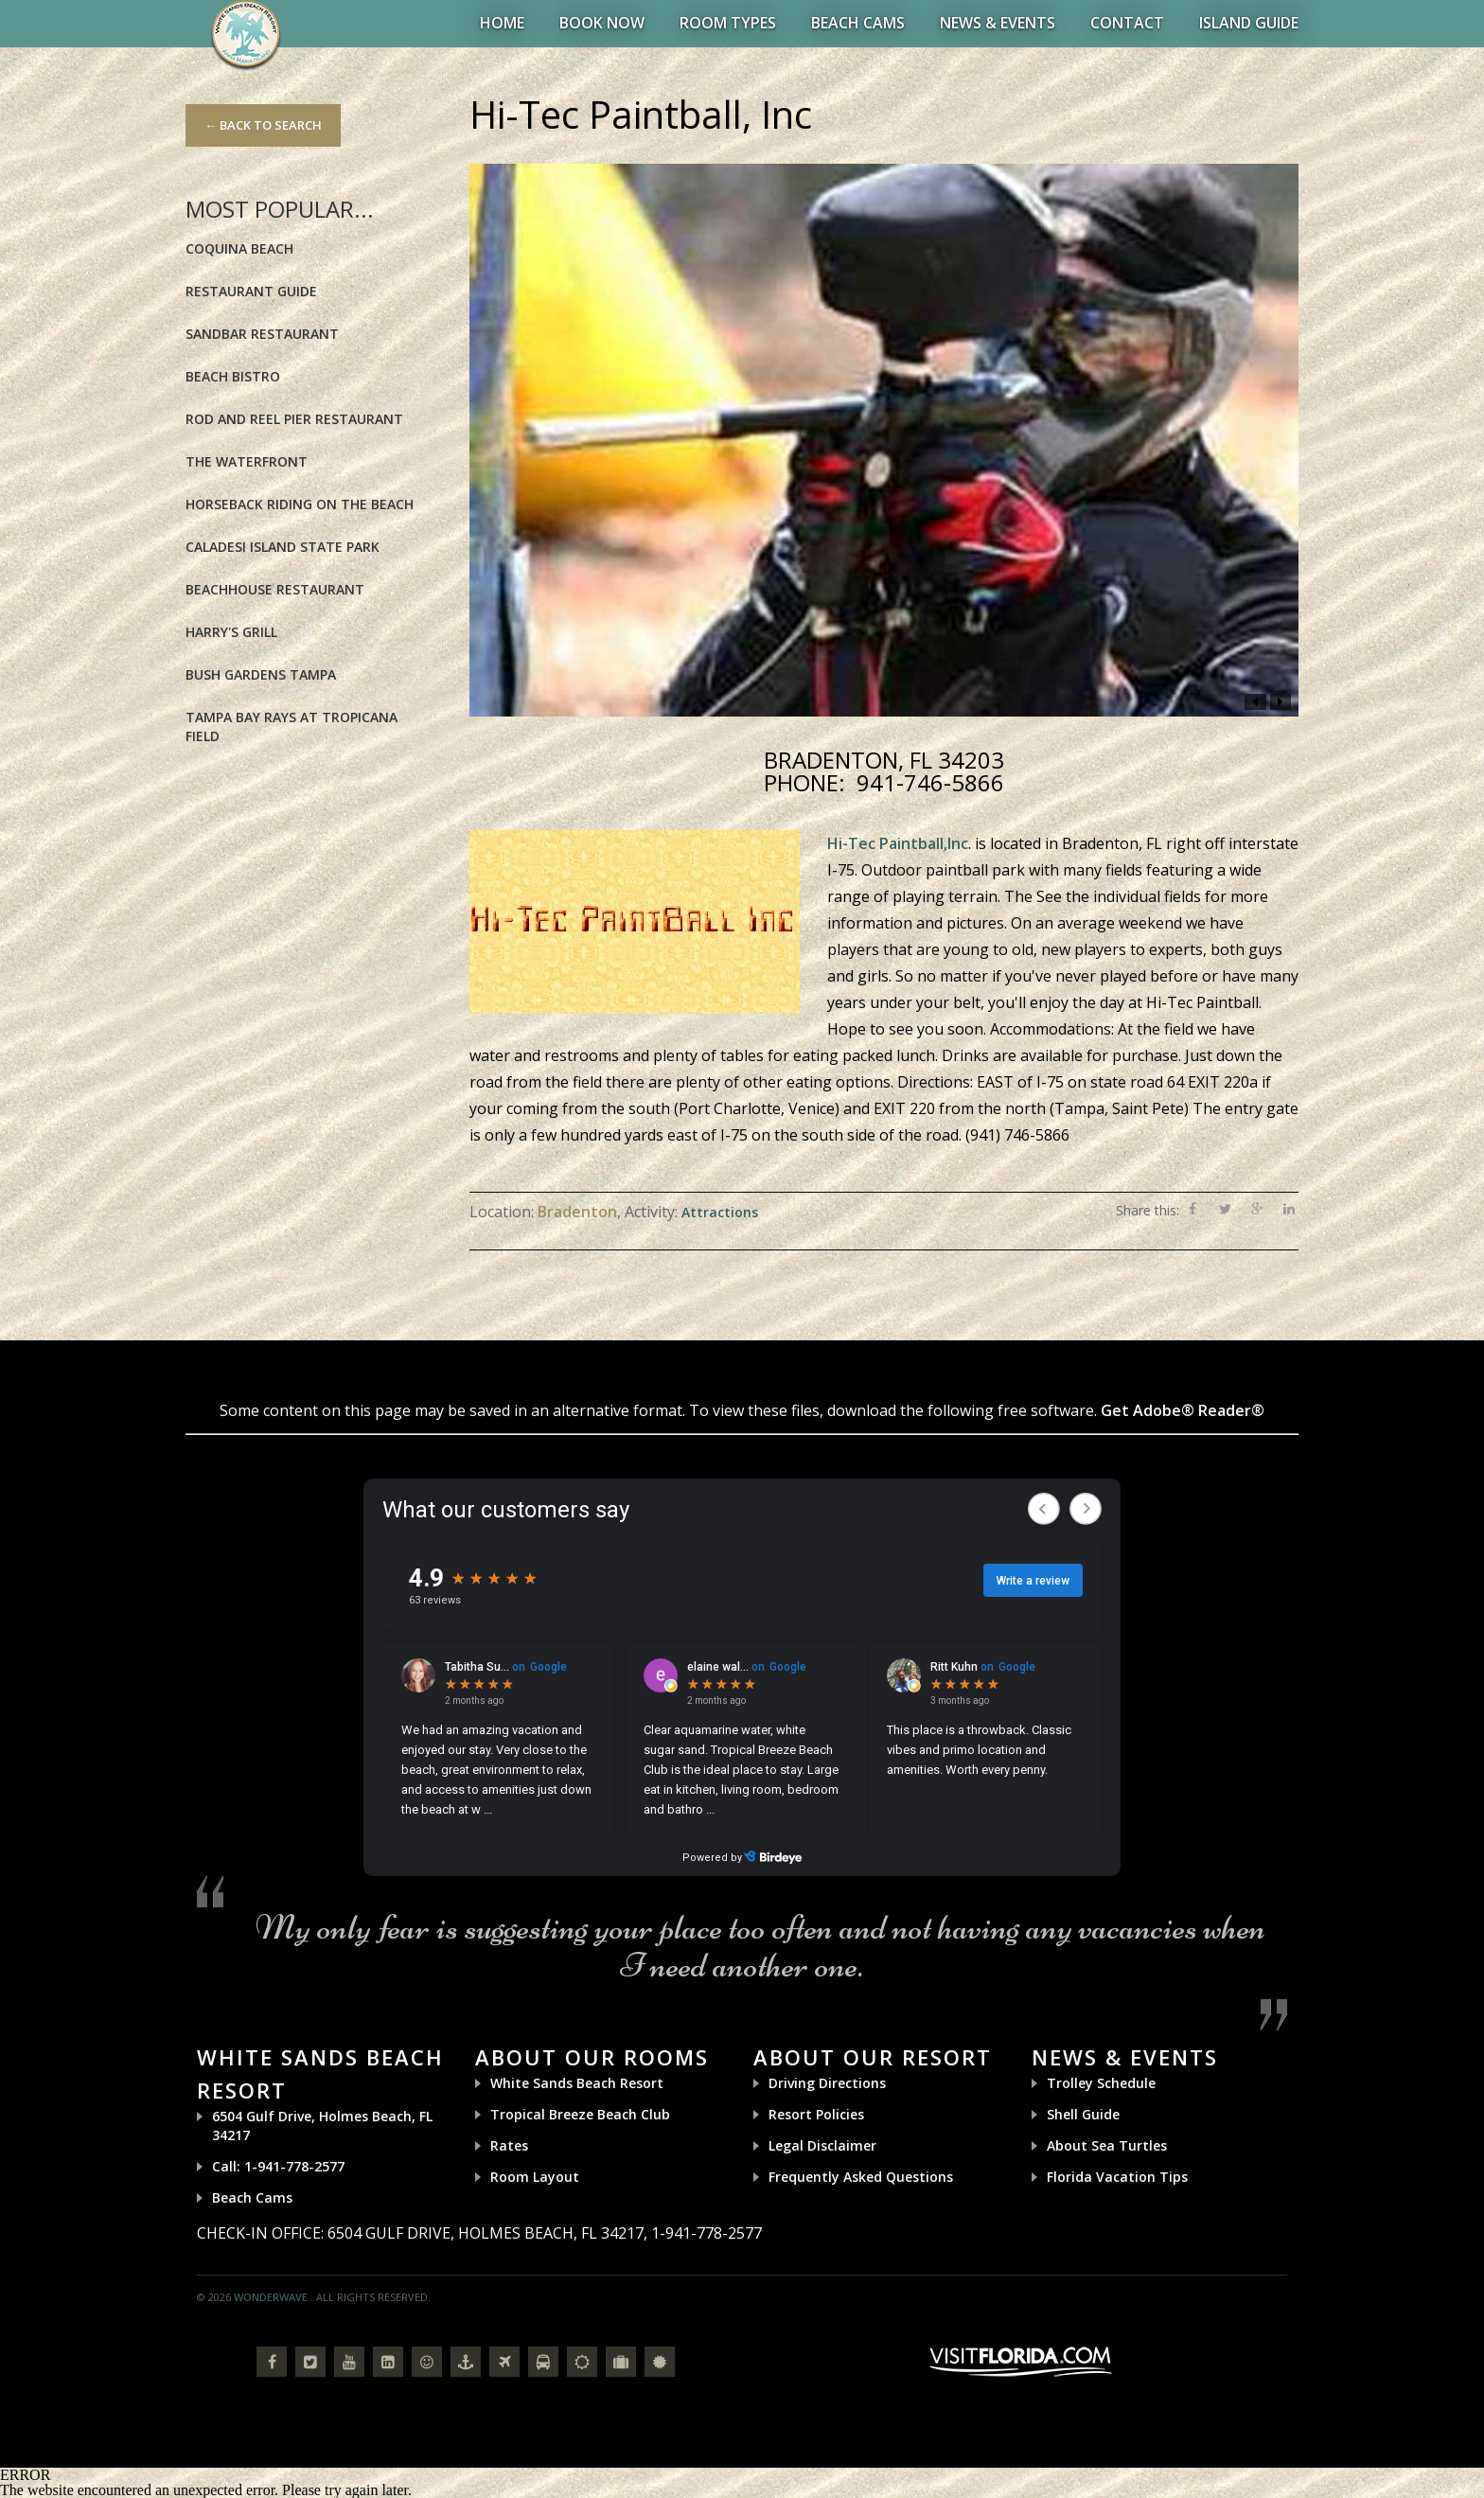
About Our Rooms (592, 2057)
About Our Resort (872, 2057)
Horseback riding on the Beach (300, 504)
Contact (1127, 22)
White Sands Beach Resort (576, 2083)
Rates (509, 2145)
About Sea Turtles (1107, 2145)
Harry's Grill (231, 632)
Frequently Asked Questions (860, 2177)
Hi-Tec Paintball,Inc (897, 843)
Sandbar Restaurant (262, 334)
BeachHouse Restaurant (275, 589)
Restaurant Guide (251, 291)
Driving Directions (827, 2083)
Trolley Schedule (1101, 2083)
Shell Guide (1083, 2114)
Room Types (728, 22)
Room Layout (534, 2177)
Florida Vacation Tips (1117, 2177)
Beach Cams (858, 22)
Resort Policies (816, 2114)
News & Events (997, 22)
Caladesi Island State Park (283, 547)
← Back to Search (263, 124)
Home (502, 22)
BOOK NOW (602, 22)
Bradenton (577, 1211)
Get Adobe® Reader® (1182, 1410)
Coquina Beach (239, 248)
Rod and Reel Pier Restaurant (294, 419)
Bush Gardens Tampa (261, 674)
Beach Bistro (233, 376)
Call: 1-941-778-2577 (278, 2166)
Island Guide (1248, 22)
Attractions (719, 1212)
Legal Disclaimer (822, 2145)
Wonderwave (271, 2297)
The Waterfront (247, 461)
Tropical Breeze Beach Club (580, 2114)
